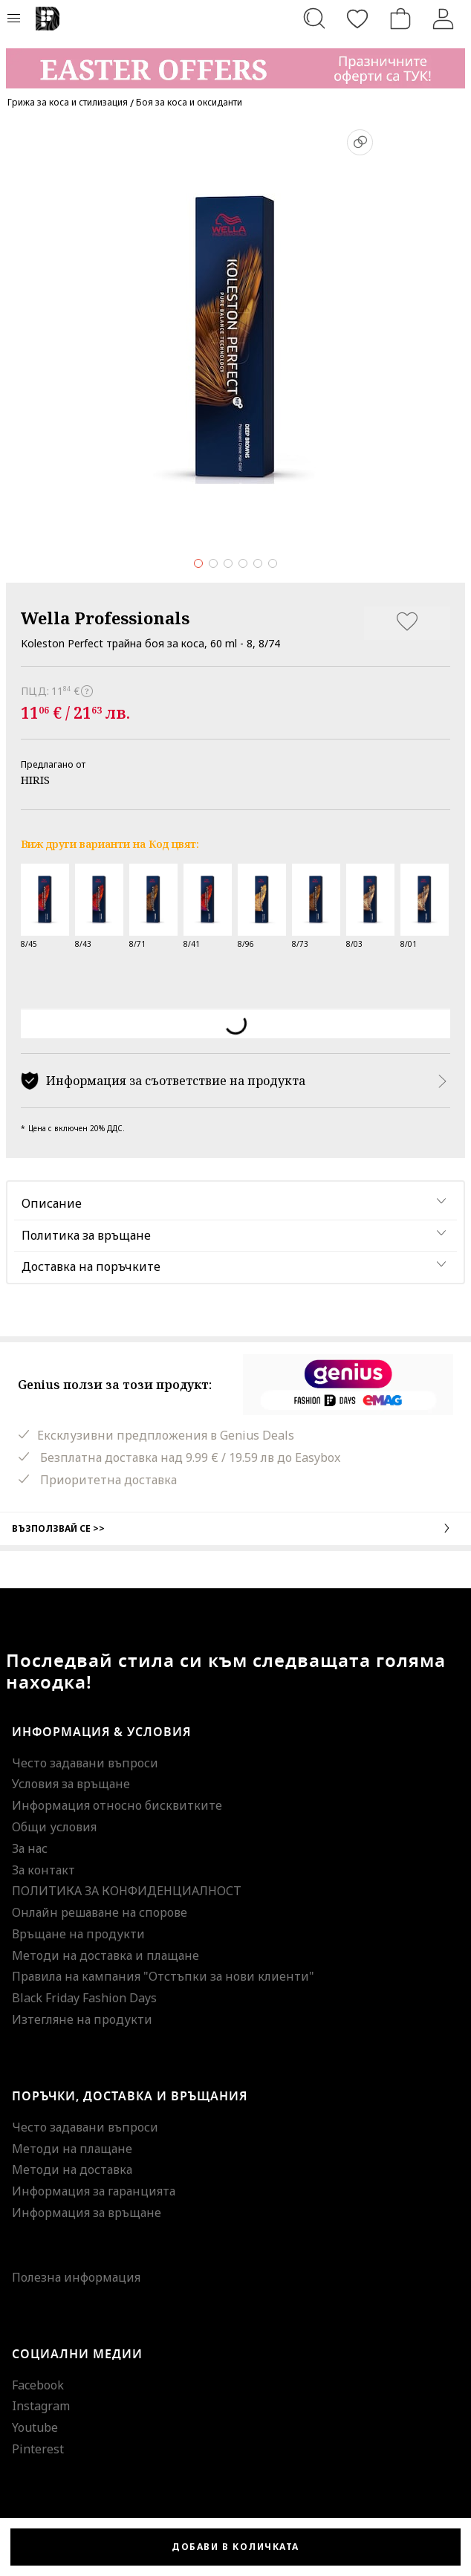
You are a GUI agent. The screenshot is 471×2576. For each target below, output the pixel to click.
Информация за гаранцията (93, 2191)
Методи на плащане (72, 2148)
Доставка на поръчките (91, 1266)
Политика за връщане (86, 1235)
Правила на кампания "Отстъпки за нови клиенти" (163, 1976)
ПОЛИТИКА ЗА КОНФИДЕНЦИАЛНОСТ (126, 1891)
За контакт (43, 1870)
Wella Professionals (105, 617)
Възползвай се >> (235, 1528)
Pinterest (38, 2449)
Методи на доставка (72, 2169)
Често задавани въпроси (85, 1763)
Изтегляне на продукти (82, 2019)
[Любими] (357, 18)
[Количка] (400, 18)
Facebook (38, 2385)
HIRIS (35, 779)
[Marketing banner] (235, 61)
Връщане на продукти (78, 1934)
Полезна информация (76, 2277)
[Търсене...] (314, 18)
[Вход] (443, 18)
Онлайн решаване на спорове (99, 1912)
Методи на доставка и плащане (105, 1955)
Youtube (35, 2427)
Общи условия (54, 1827)
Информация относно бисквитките (117, 1805)
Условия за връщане (71, 1784)
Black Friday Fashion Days (84, 1998)
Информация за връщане (86, 2212)
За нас (30, 1848)
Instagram (41, 2406)
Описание (52, 1203)
